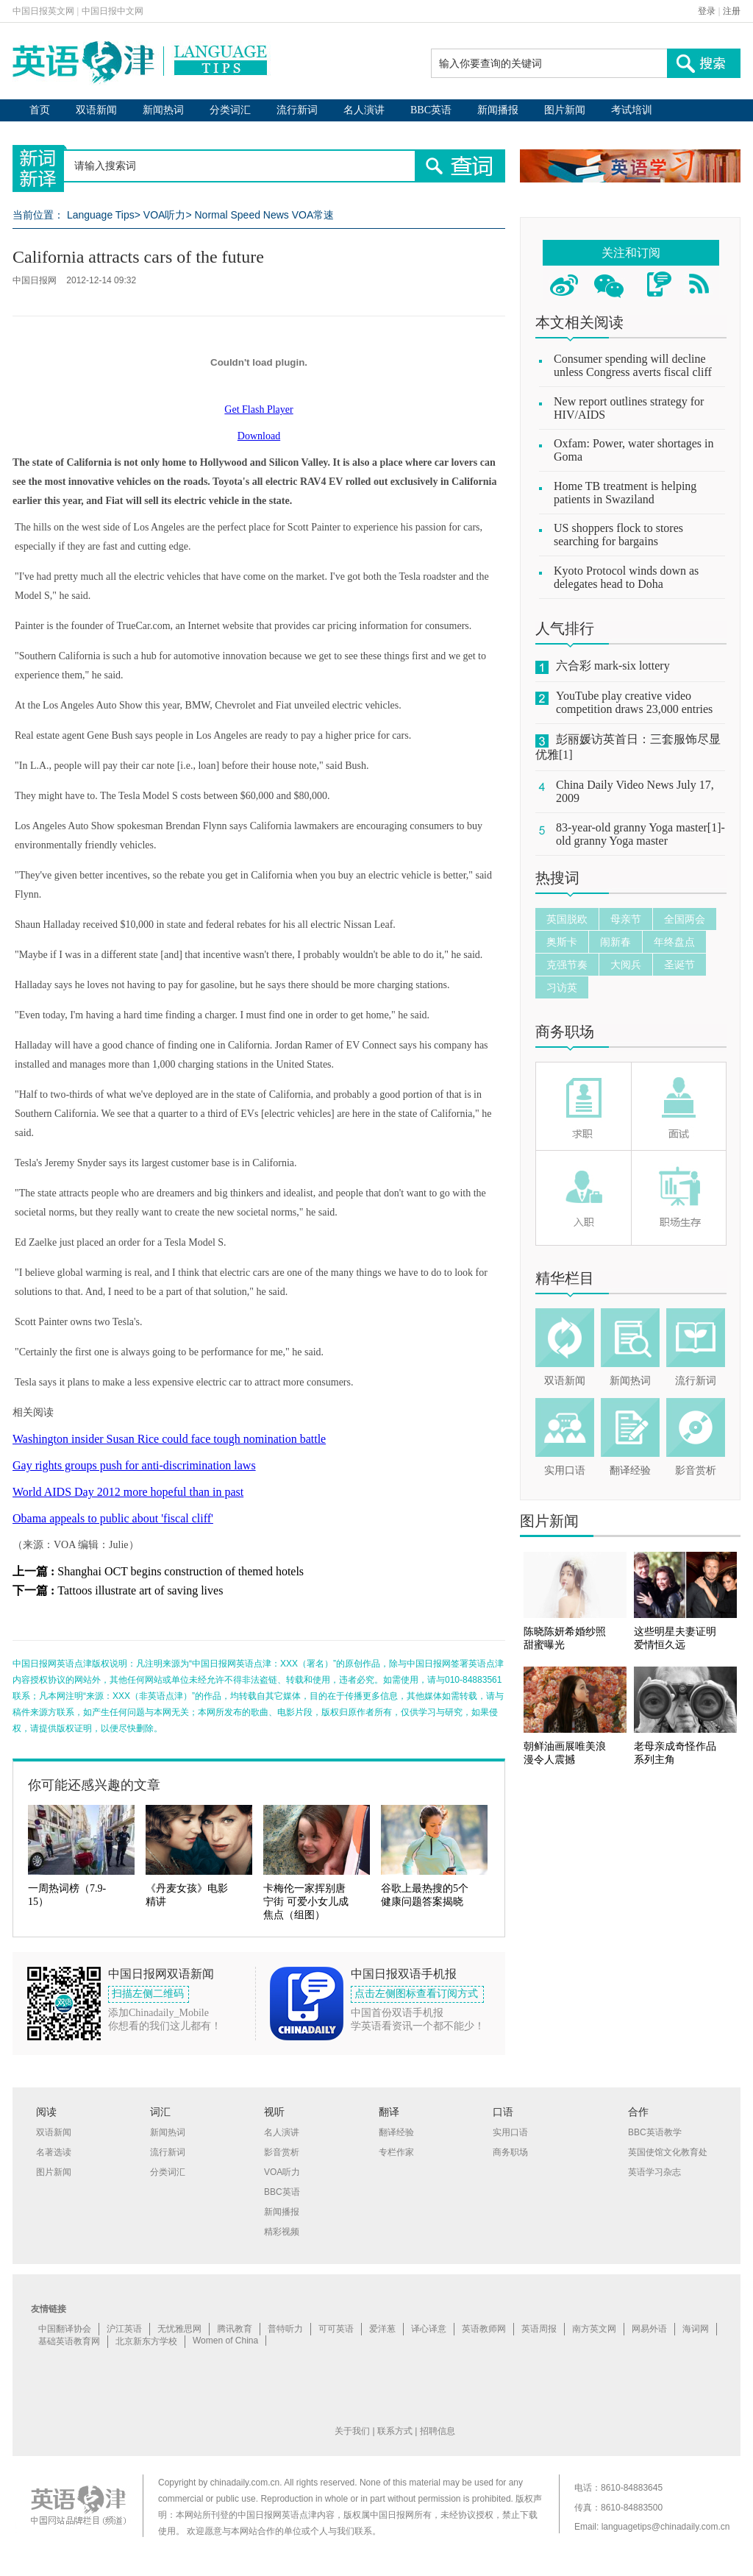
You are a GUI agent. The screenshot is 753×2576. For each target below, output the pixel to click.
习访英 (561, 987)
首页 (39, 110)
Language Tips (101, 215)
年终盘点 (674, 942)
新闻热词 (163, 110)
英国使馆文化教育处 (667, 2152)
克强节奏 (567, 965)
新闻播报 (497, 110)
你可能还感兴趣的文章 (94, 1785)
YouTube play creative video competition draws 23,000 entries (634, 702)
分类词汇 (230, 110)
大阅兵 (625, 965)
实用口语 (564, 1470)
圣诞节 (679, 965)
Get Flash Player (258, 409)
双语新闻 (96, 110)
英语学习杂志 (654, 2172)
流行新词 (297, 110)
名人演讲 (364, 110)
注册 (731, 11)
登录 (706, 11)
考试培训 (631, 110)
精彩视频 (281, 2231)
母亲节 (625, 919)
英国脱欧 (567, 919)
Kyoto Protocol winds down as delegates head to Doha (626, 577)
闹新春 (615, 942)
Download (259, 435)
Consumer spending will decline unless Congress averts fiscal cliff (633, 365)
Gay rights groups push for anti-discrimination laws (134, 1465)
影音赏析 (695, 1470)
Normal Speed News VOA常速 (264, 215)
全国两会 (684, 919)
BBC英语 (431, 110)
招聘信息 (437, 2431)
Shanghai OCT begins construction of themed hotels (180, 1571)
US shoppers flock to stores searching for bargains (618, 534)
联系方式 (395, 2431)
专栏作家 (396, 2152)
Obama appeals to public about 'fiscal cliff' (113, 1518)
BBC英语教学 (655, 2132)
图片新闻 (564, 110)
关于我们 (352, 2431)
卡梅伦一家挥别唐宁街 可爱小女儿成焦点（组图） (306, 1901)
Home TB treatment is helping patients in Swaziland (625, 492)
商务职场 (564, 1031)
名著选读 (53, 2152)
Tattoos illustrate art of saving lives (140, 1590)
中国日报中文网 (112, 11)
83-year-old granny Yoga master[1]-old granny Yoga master (640, 834)
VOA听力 (164, 215)
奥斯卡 (561, 942)
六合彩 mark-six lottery (613, 665)
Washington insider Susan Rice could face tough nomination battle (169, 1439)
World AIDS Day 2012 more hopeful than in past (128, 1492)
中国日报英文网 (43, 11)
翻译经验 (630, 1470)
